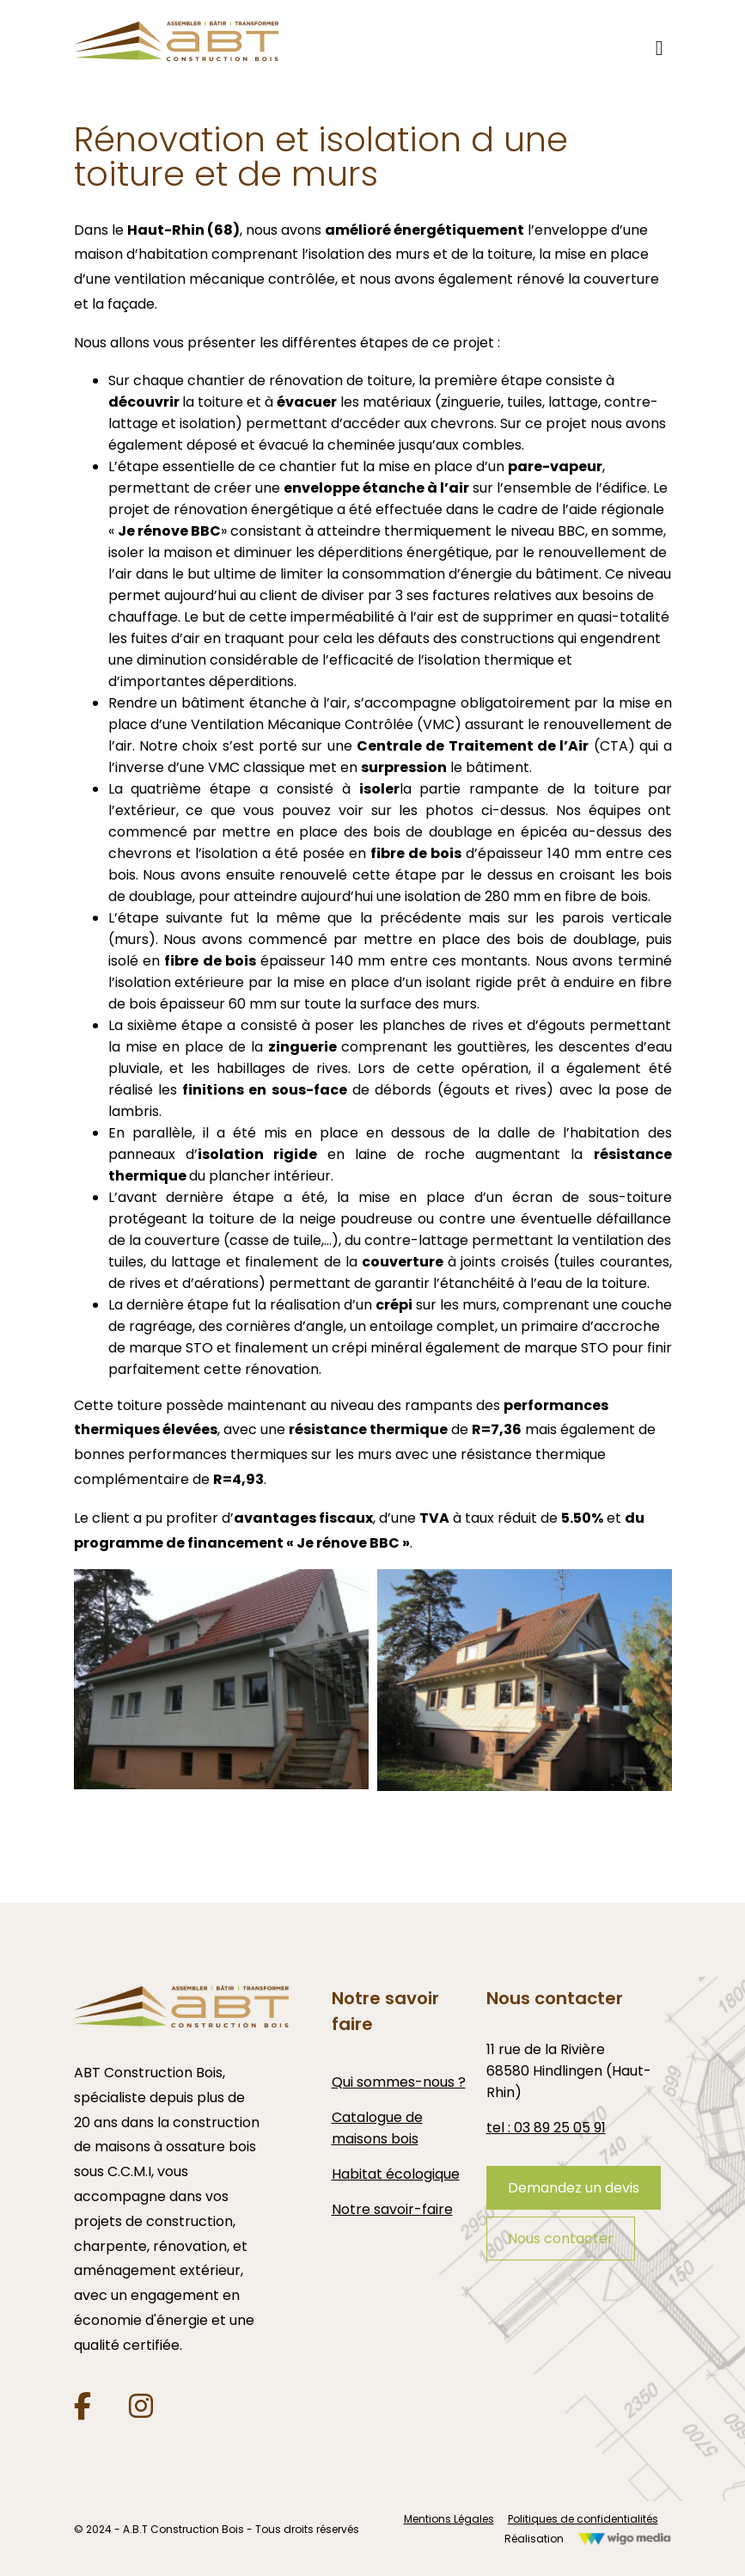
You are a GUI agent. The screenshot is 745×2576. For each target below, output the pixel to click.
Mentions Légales (449, 2519)
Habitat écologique (396, 2174)
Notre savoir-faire (392, 2209)
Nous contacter (561, 2238)
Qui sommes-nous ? (399, 2082)
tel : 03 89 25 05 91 (546, 2127)
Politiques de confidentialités (583, 2519)
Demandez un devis (573, 2188)
